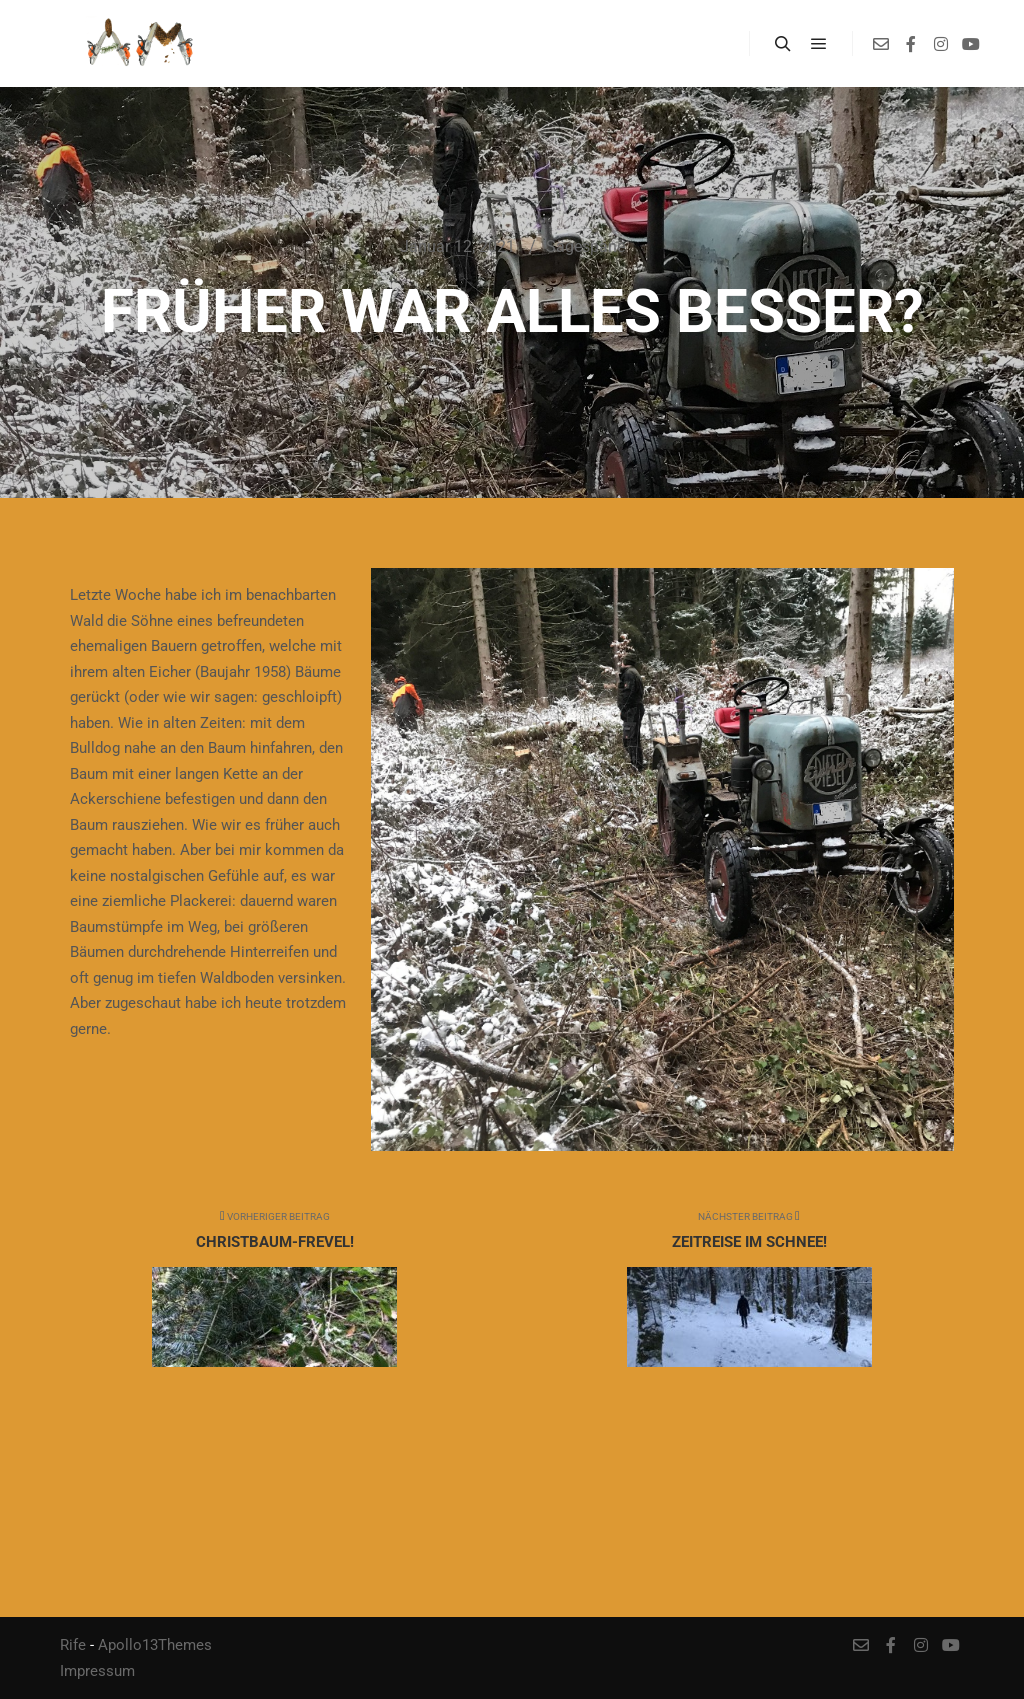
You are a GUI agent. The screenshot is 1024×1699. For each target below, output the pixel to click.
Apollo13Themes (155, 1645)
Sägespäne (585, 246)
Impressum (97, 1671)
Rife (73, 1645)
